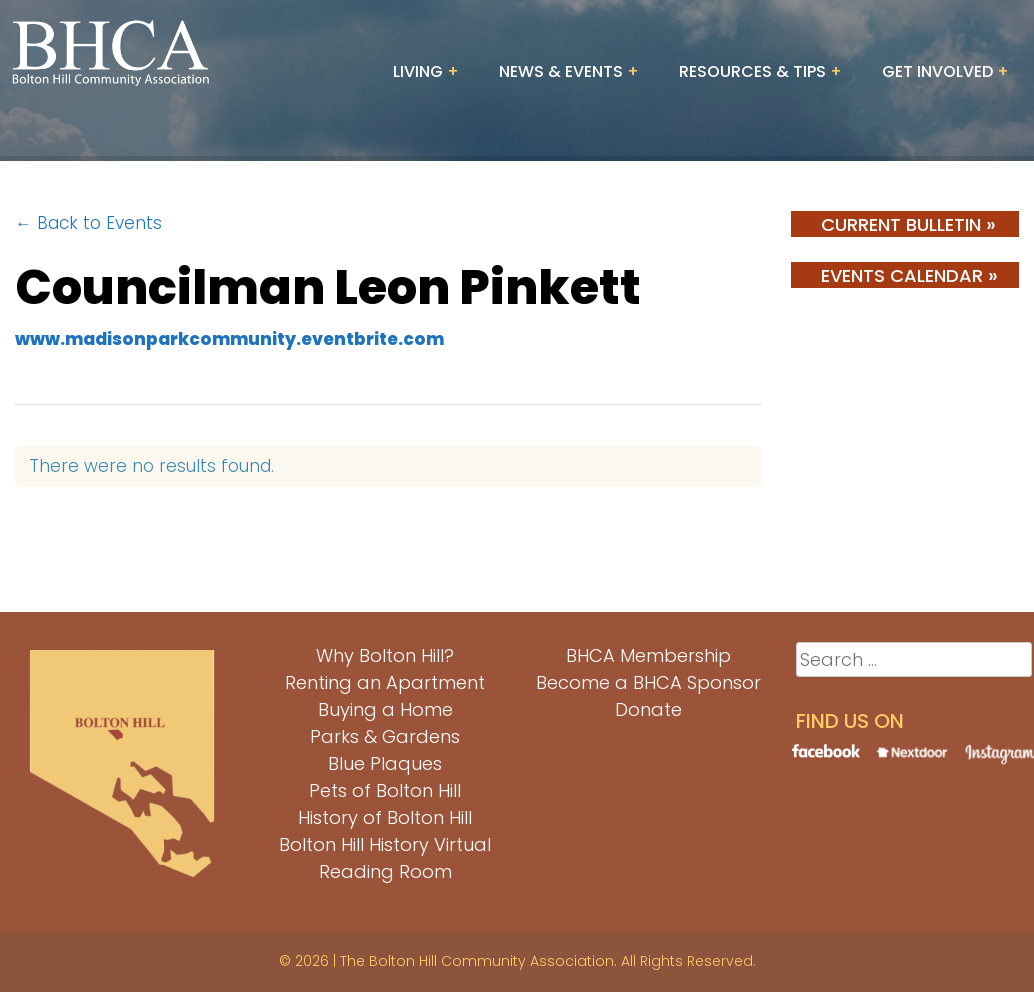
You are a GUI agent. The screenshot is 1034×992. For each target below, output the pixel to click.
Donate (648, 709)
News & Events (561, 71)
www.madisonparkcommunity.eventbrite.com (229, 339)
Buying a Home (385, 709)
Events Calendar (909, 275)
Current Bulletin (908, 224)
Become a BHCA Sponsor (648, 682)
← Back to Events (88, 223)
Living (418, 71)
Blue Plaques (385, 763)
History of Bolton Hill (385, 817)
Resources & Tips (752, 71)
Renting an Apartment (385, 682)
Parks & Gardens (385, 736)
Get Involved (937, 71)
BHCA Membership (648, 655)
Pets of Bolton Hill (385, 790)
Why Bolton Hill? (385, 655)
